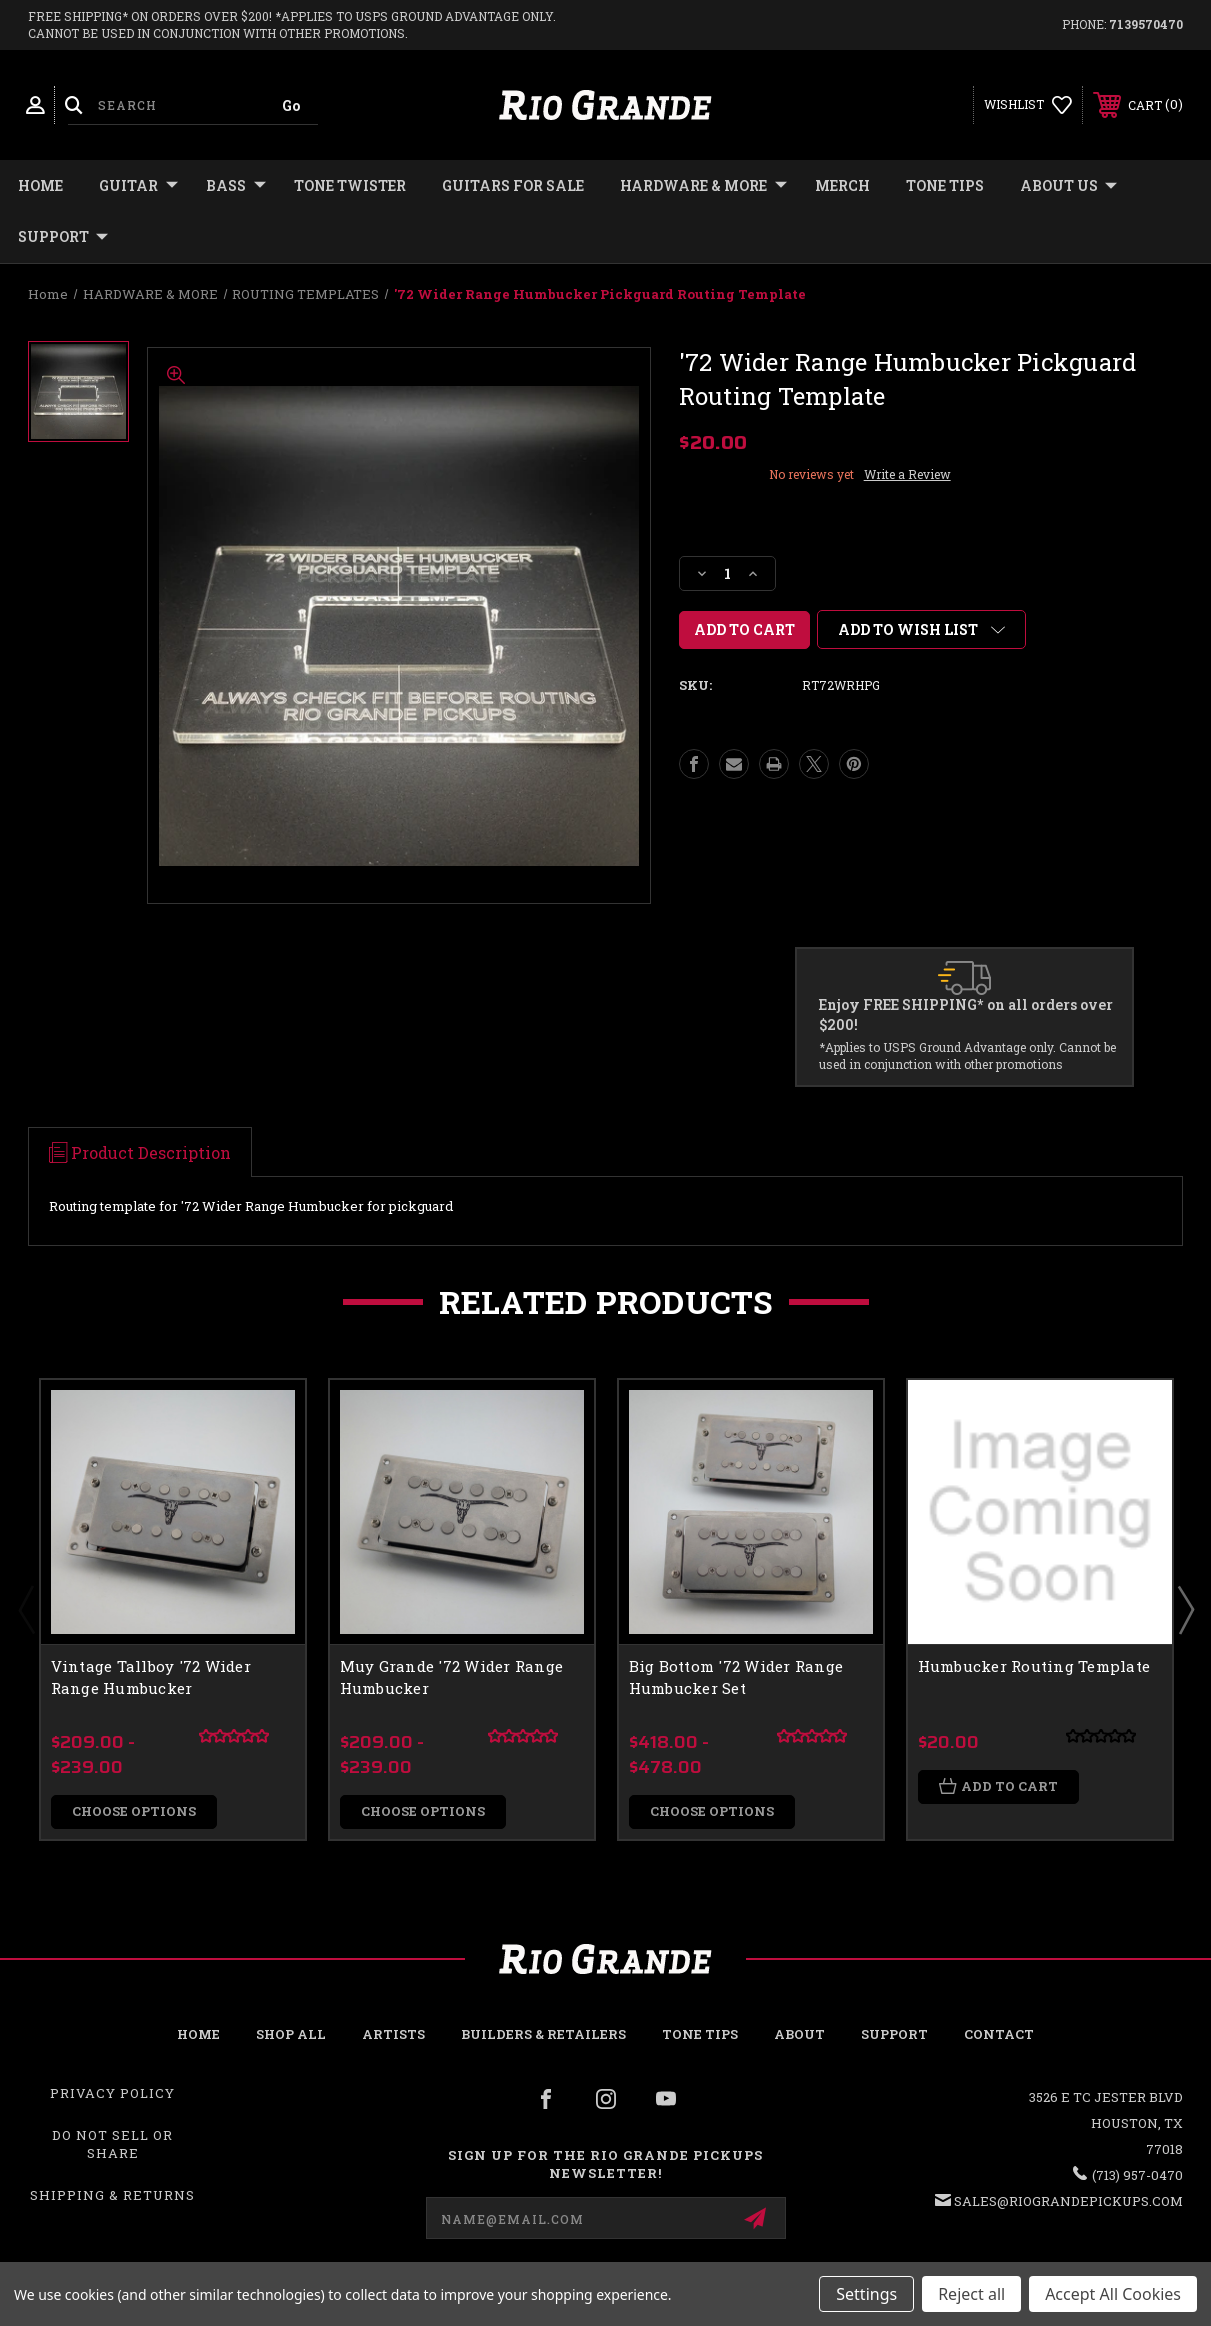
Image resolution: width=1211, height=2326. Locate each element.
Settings (866, 2294)
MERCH (842, 185)
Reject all (971, 2294)
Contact (999, 2034)
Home (40, 185)
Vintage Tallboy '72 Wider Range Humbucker (151, 1677)
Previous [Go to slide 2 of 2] (26, 1609)
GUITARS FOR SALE (513, 185)
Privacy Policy (112, 2093)
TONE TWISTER (350, 185)
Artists (393, 2034)
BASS (236, 186)
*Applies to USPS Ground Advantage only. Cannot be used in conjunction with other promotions (967, 1055)
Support (63, 237)
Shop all (291, 2034)
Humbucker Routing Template (1034, 1666)
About (799, 2034)
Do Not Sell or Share (112, 2145)
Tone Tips (945, 185)
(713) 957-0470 (1137, 2175)
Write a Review (907, 474)
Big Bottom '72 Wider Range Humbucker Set (736, 1677)
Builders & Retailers (543, 2034)
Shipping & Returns (112, 2196)
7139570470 (1146, 24)
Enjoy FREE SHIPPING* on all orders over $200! (966, 1014)
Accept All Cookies (1113, 2294)
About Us (1068, 186)
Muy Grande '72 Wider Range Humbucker (452, 1677)
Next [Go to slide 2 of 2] (1185, 1609)
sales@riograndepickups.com (1068, 2201)
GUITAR (138, 186)
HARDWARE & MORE (703, 186)
